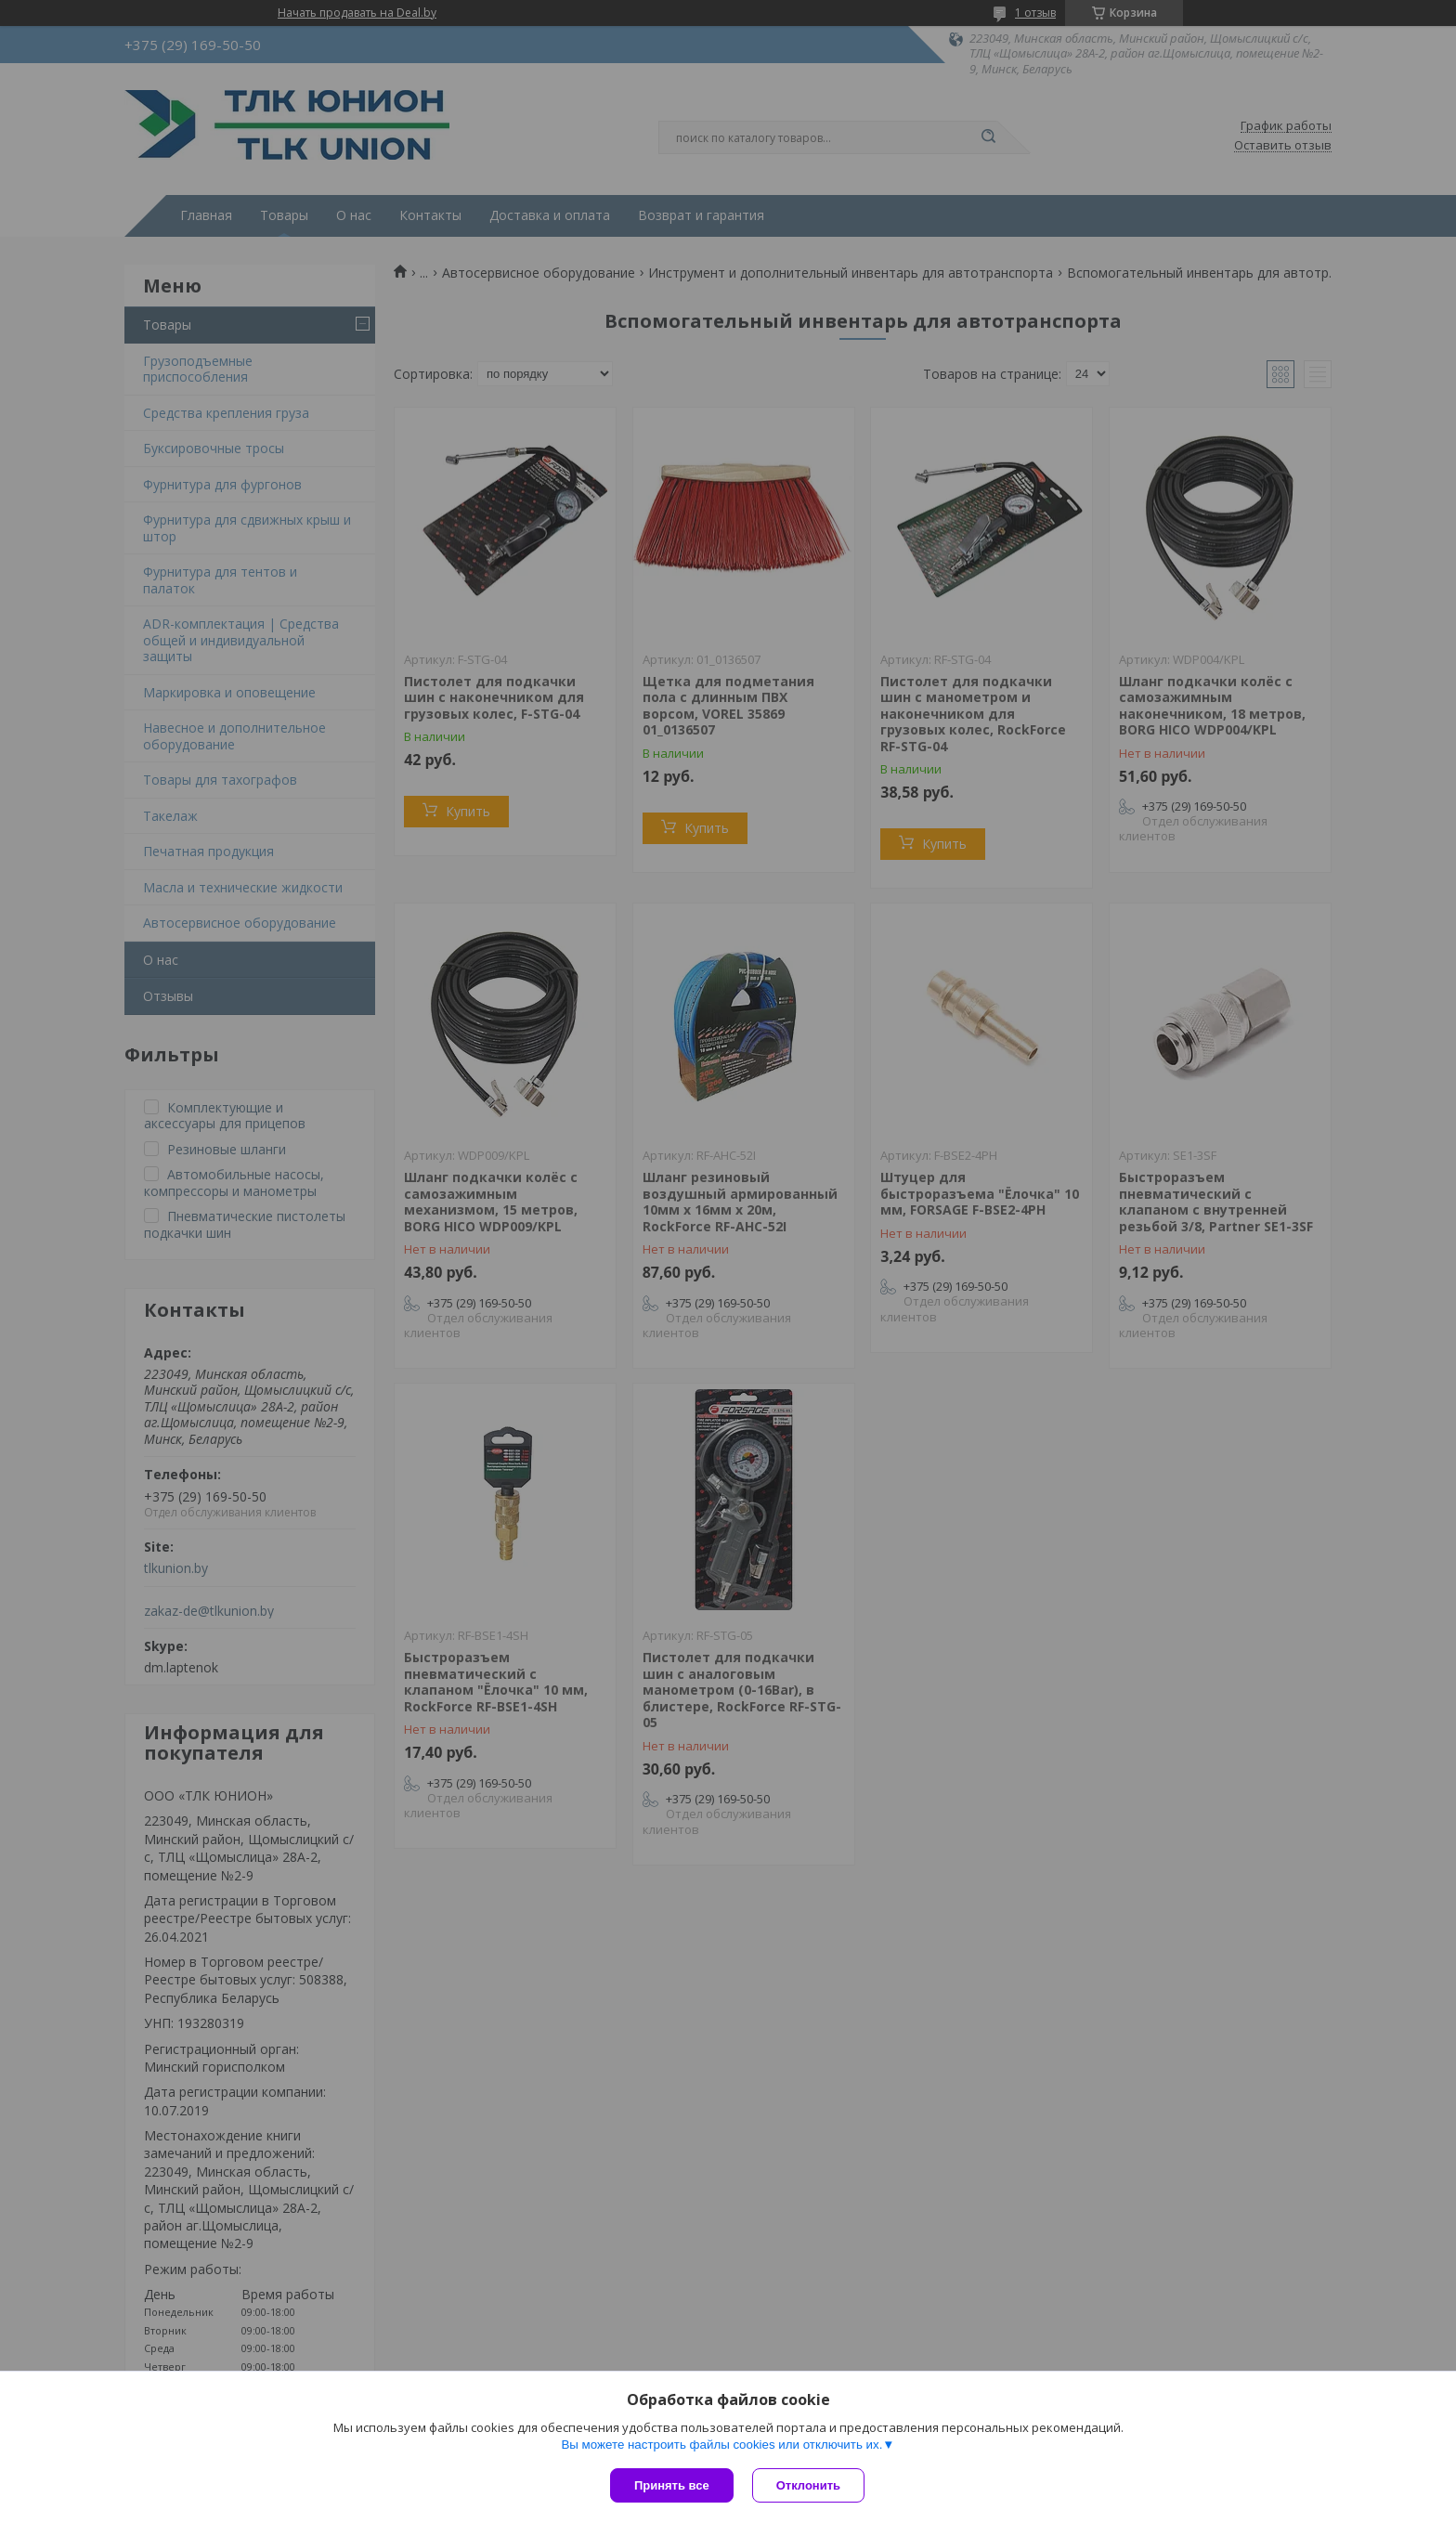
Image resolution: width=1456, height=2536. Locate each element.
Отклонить (808, 2485)
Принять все (671, 2485)
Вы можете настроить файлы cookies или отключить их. (721, 2444)
